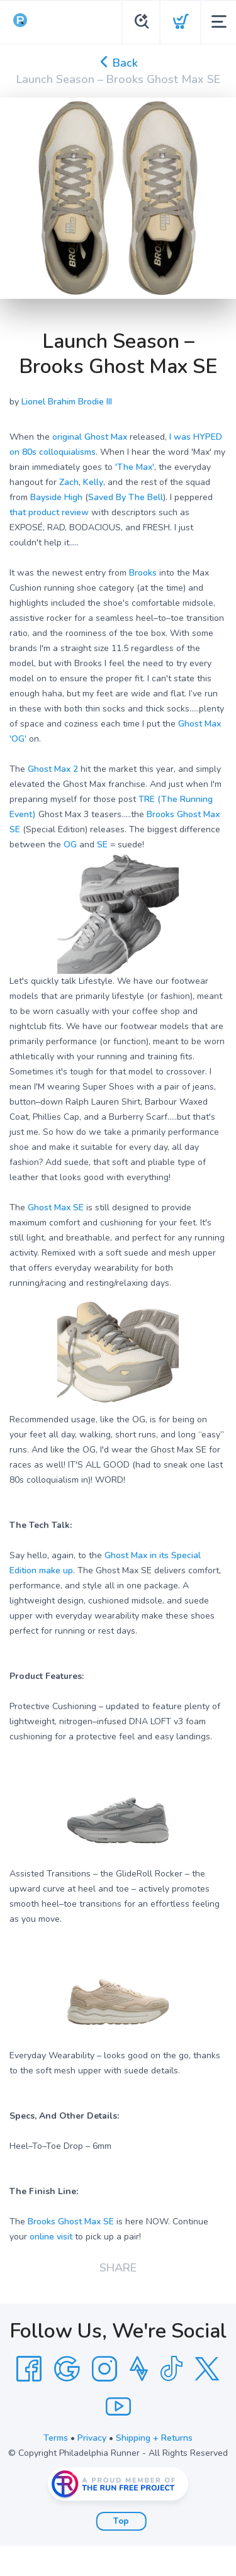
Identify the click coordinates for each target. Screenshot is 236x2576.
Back (118, 62)
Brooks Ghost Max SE (71, 2222)
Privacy (91, 2438)
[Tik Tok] (171, 2369)
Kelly (93, 482)
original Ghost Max (89, 437)
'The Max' (134, 467)
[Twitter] (207, 2369)
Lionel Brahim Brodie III (66, 402)
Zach (69, 482)
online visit (51, 2237)
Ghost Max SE (56, 1207)
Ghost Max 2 (53, 769)
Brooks (143, 573)
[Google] (67, 2369)
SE (102, 844)
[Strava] (138, 2369)
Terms (55, 2438)
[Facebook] (29, 2369)
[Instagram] (104, 2369)
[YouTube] (118, 2407)
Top (121, 2521)
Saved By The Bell (125, 497)
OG (70, 844)
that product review (49, 512)
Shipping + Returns (154, 2438)
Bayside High (56, 497)
